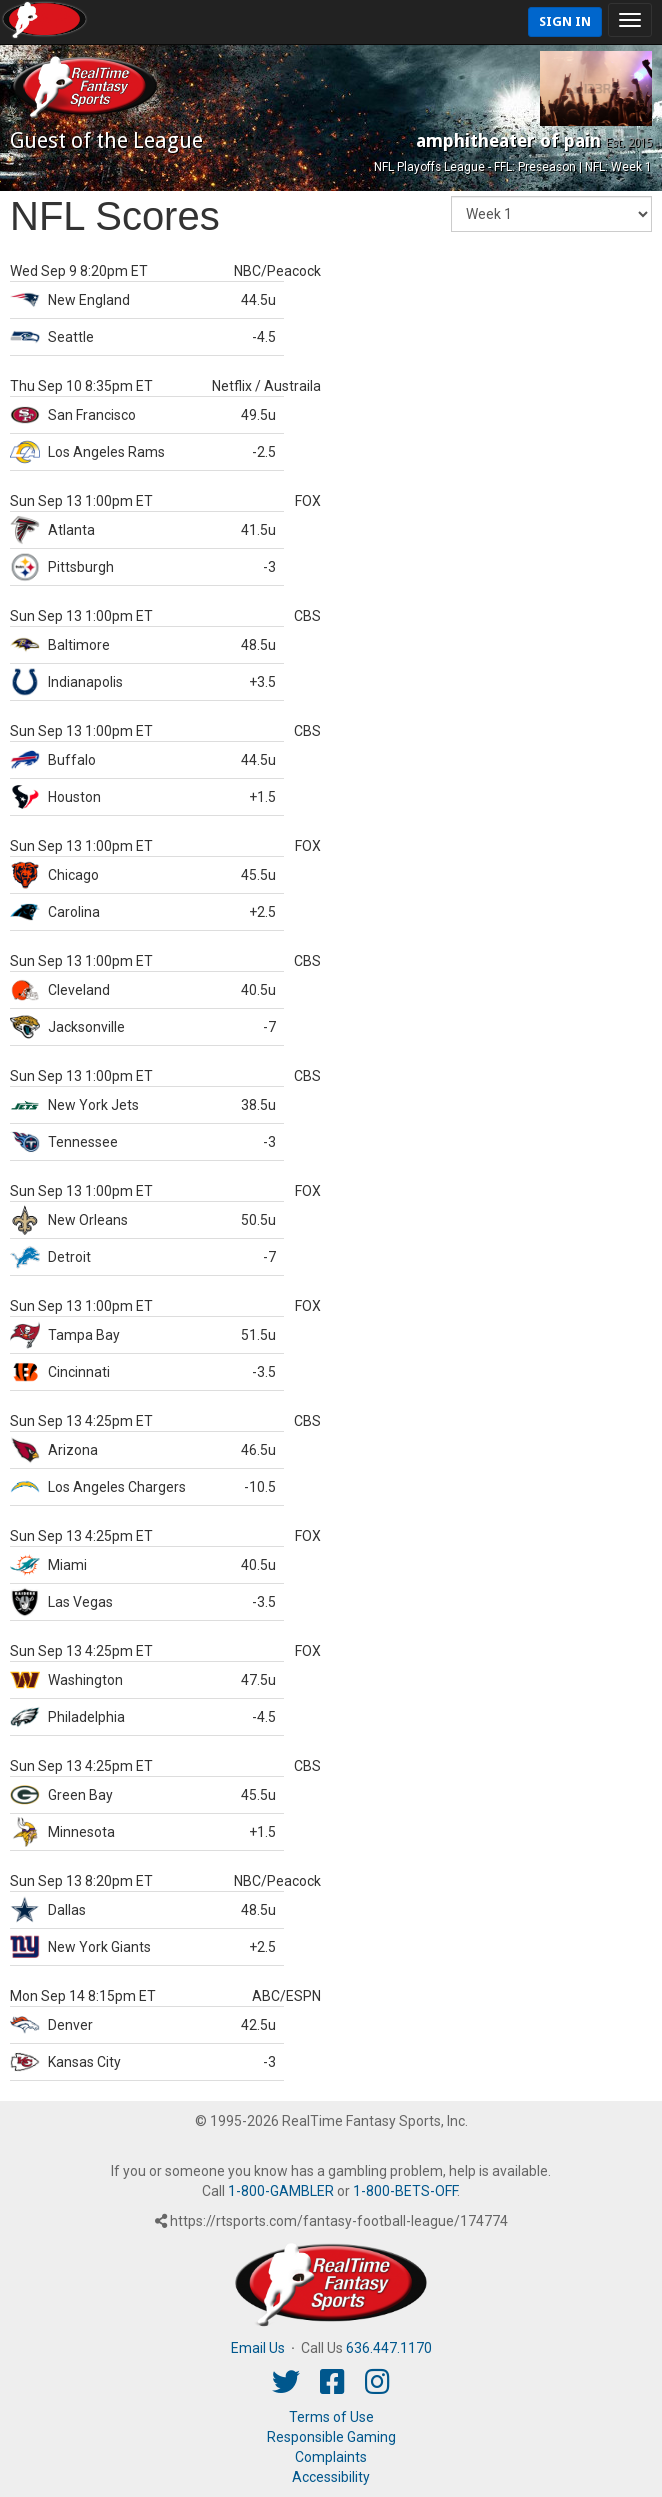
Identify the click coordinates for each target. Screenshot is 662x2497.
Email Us (258, 2348)
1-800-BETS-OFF (405, 2191)
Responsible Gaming (331, 2437)
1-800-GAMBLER (281, 2191)
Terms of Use (331, 2417)
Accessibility (331, 2477)
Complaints (331, 2457)
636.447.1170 (389, 2348)
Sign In (565, 21)
